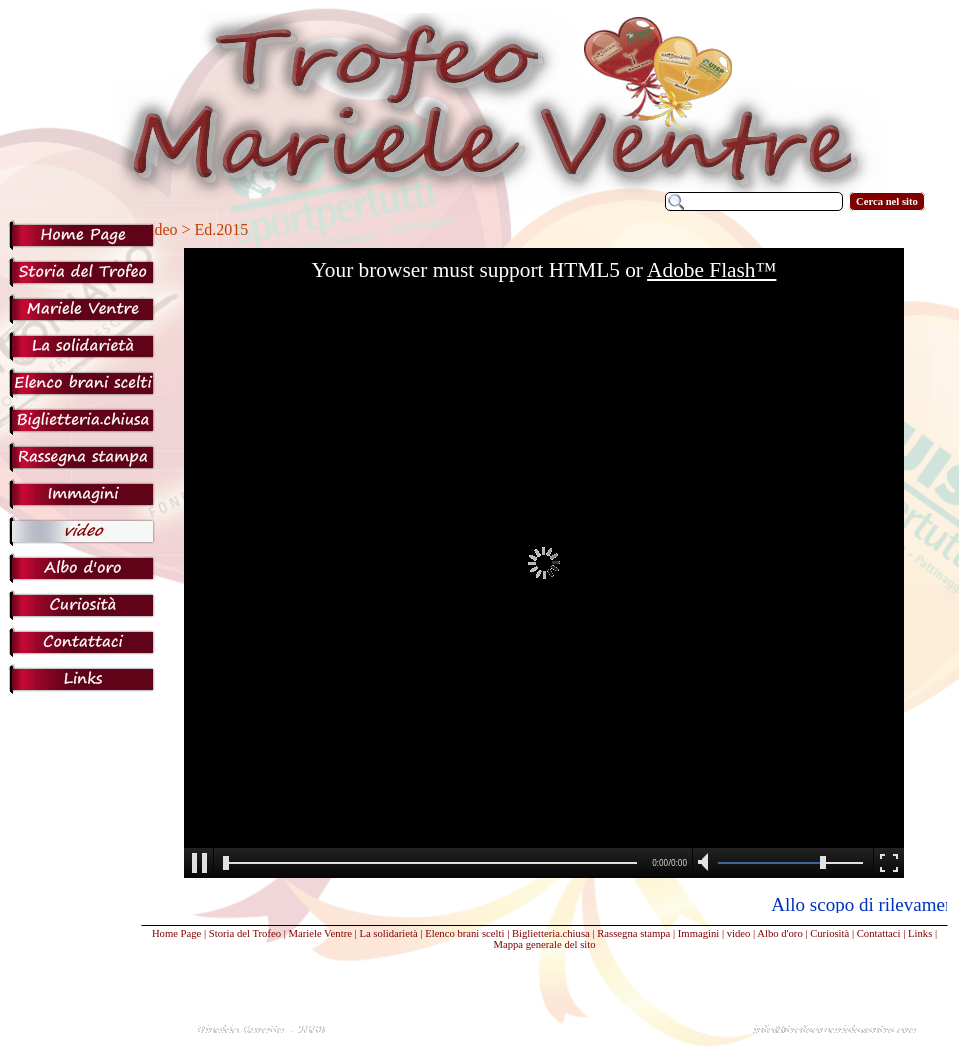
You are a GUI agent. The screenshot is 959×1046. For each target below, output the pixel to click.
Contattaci (879, 933)
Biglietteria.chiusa (551, 933)
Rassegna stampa (633, 933)
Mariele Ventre (320, 933)
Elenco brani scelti (464, 933)
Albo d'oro (779, 933)
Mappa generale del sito (544, 944)
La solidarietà (388, 933)
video (739, 933)
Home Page (176, 933)
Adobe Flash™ (711, 270)
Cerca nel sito (887, 201)
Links (920, 933)
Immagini (698, 933)
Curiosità (829, 933)
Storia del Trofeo (245, 933)
